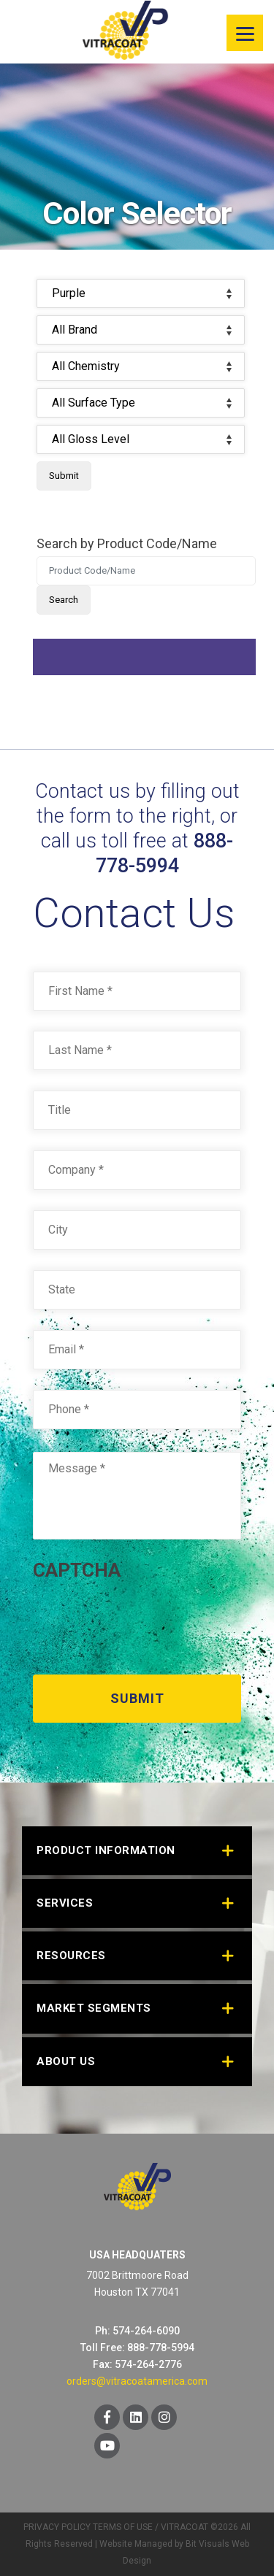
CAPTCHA (77, 1570)
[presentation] (144, 1622)
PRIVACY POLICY (57, 2527)
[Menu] (245, 33)
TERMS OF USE (123, 2527)
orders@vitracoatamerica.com (137, 2381)
